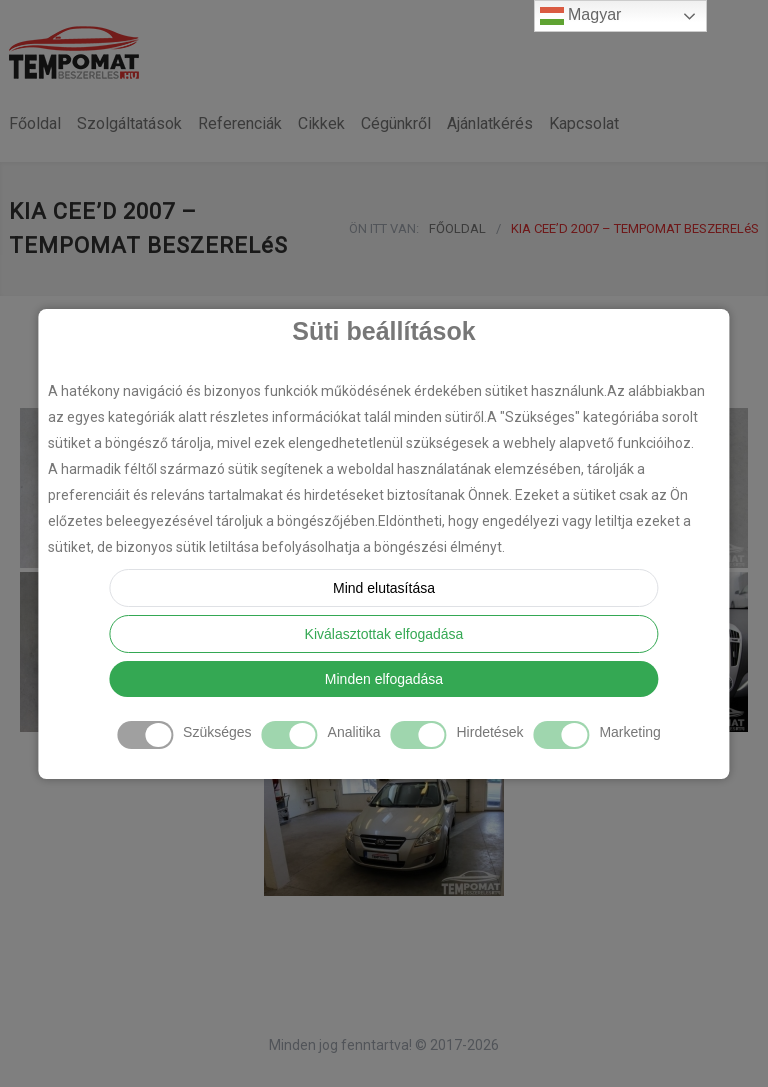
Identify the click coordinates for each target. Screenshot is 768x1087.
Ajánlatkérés (490, 123)
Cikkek (321, 123)
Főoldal (35, 123)
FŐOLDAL (457, 228)
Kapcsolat (584, 123)
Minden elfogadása (384, 679)
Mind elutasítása (384, 588)
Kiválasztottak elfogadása (384, 634)
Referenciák (240, 123)
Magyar (581, 16)
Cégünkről (396, 123)
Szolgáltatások (129, 123)
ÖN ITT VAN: (384, 228)
